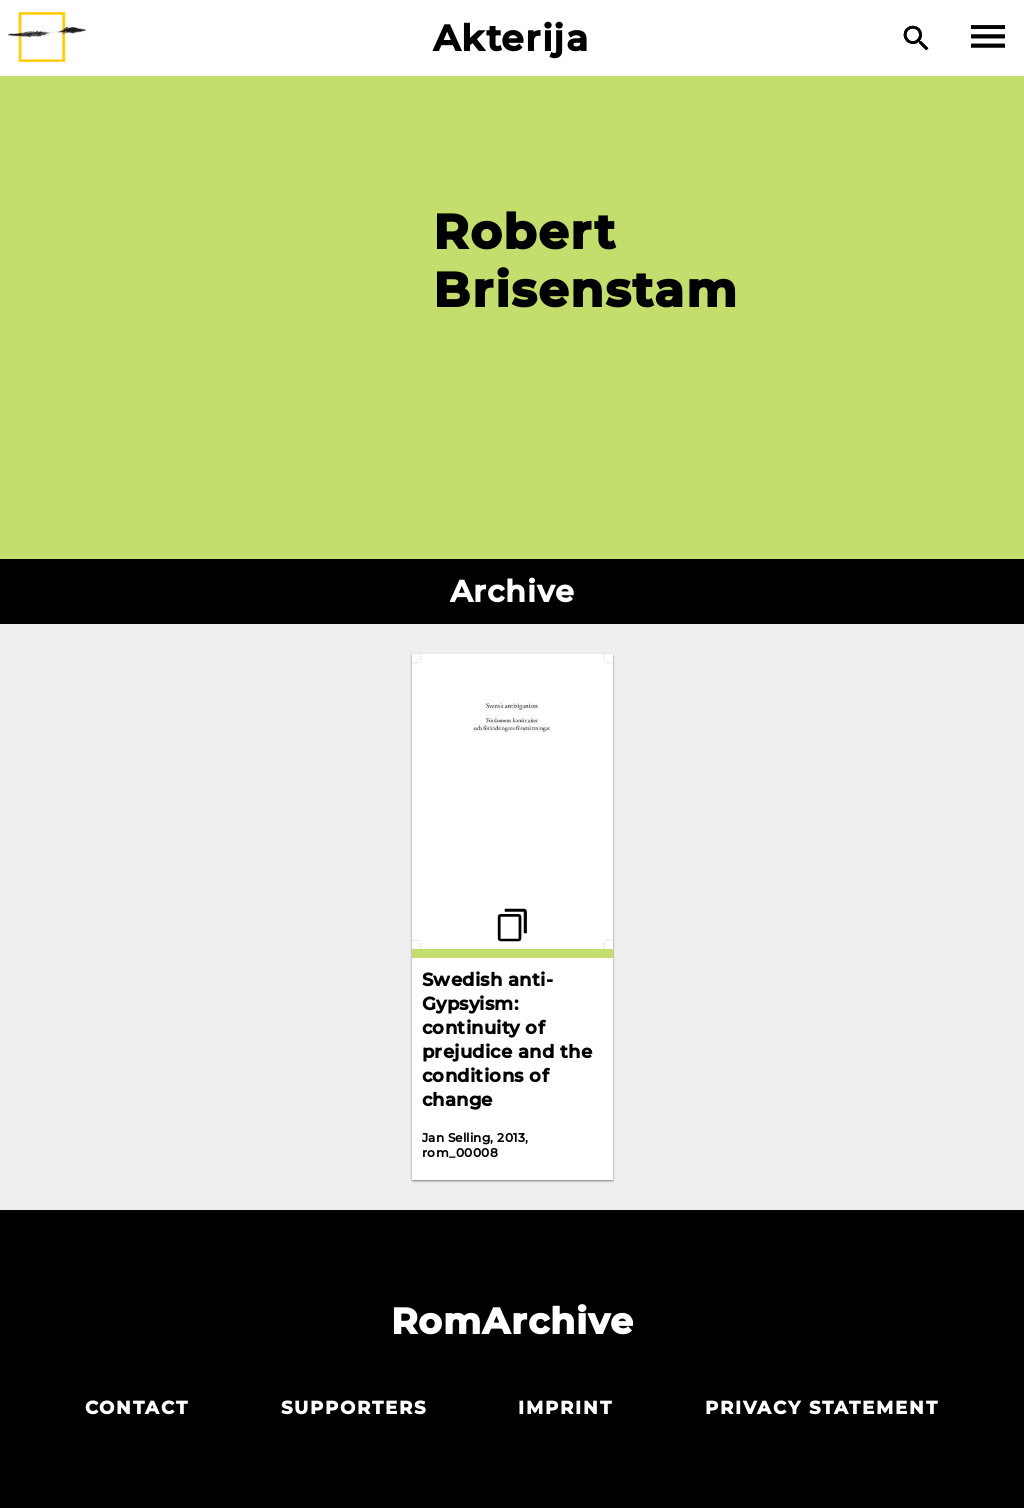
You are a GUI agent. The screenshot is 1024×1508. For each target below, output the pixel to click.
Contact (137, 1408)
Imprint (565, 1408)
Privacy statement (822, 1408)
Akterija (511, 38)
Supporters (354, 1408)
